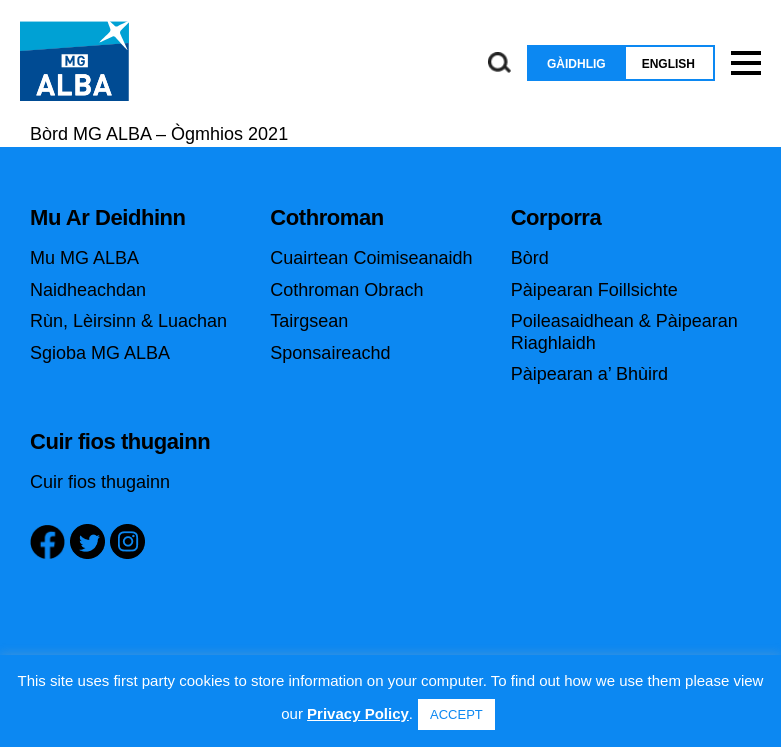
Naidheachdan (88, 290)
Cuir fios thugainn (100, 482)
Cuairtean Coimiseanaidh (371, 258)
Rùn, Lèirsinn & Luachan (128, 321)
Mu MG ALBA (84, 258)
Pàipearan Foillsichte (594, 290)
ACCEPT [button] (456, 714)
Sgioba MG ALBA (100, 353)
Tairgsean (309, 321)
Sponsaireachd (330, 353)
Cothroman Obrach (346, 290)
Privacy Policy (358, 713)
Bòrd (530, 258)
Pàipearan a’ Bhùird (589, 374)
